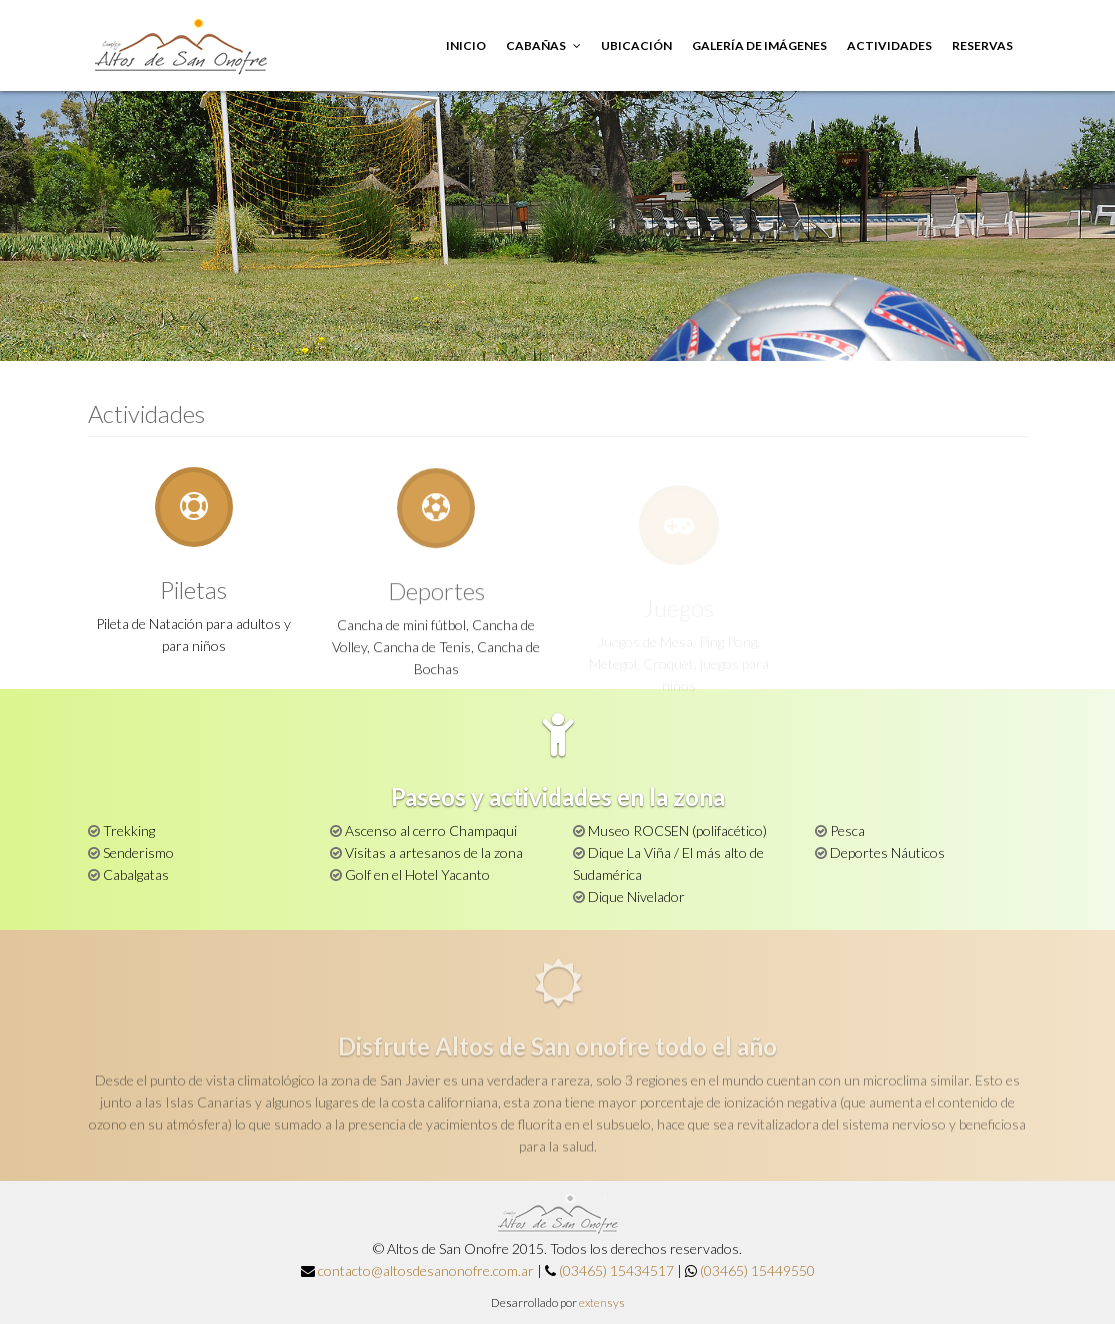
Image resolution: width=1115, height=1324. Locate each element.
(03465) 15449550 (757, 1270)
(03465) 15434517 (616, 1270)
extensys (602, 1302)
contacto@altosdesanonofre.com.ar (426, 1270)
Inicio (466, 45)
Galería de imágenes (759, 45)
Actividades (889, 45)
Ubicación (636, 45)
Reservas (982, 45)
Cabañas (543, 45)
